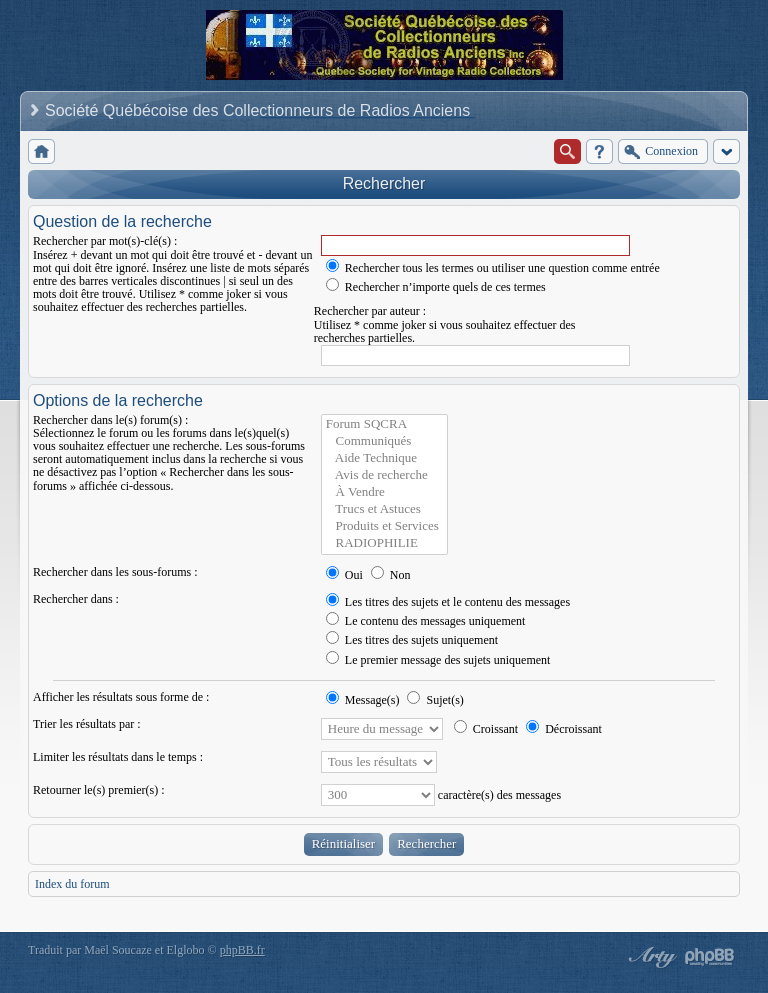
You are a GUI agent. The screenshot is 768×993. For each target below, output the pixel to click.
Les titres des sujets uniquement (412, 640)
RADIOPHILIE (384, 543)
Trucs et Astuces (384, 509)
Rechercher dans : (76, 599)
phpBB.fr (242, 950)
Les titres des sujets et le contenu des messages (448, 602)
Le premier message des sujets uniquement (438, 660)
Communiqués (384, 441)
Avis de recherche (384, 475)
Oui (344, 575)
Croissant (486, 729)
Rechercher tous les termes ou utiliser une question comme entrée (493, 268)
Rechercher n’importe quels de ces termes (436, 287)
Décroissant (564, 729)
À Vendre (384, 492)
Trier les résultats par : (87, 724)
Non (391, 575)
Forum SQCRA (384, 424)
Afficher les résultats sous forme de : (121, 697)
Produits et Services (384, 526)
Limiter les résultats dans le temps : (118, 757)
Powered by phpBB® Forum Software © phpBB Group (710, 957)
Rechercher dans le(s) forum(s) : (110, 420)
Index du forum (72, 884)
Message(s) (364, 700)
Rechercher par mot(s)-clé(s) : (105, 241)
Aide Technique (384, 458)
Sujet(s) (435, 700)
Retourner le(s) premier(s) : (99, 790)
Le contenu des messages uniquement (426, 621)
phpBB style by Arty (650, 957)
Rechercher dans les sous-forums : (115, 572)
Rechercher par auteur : (370, 311)
